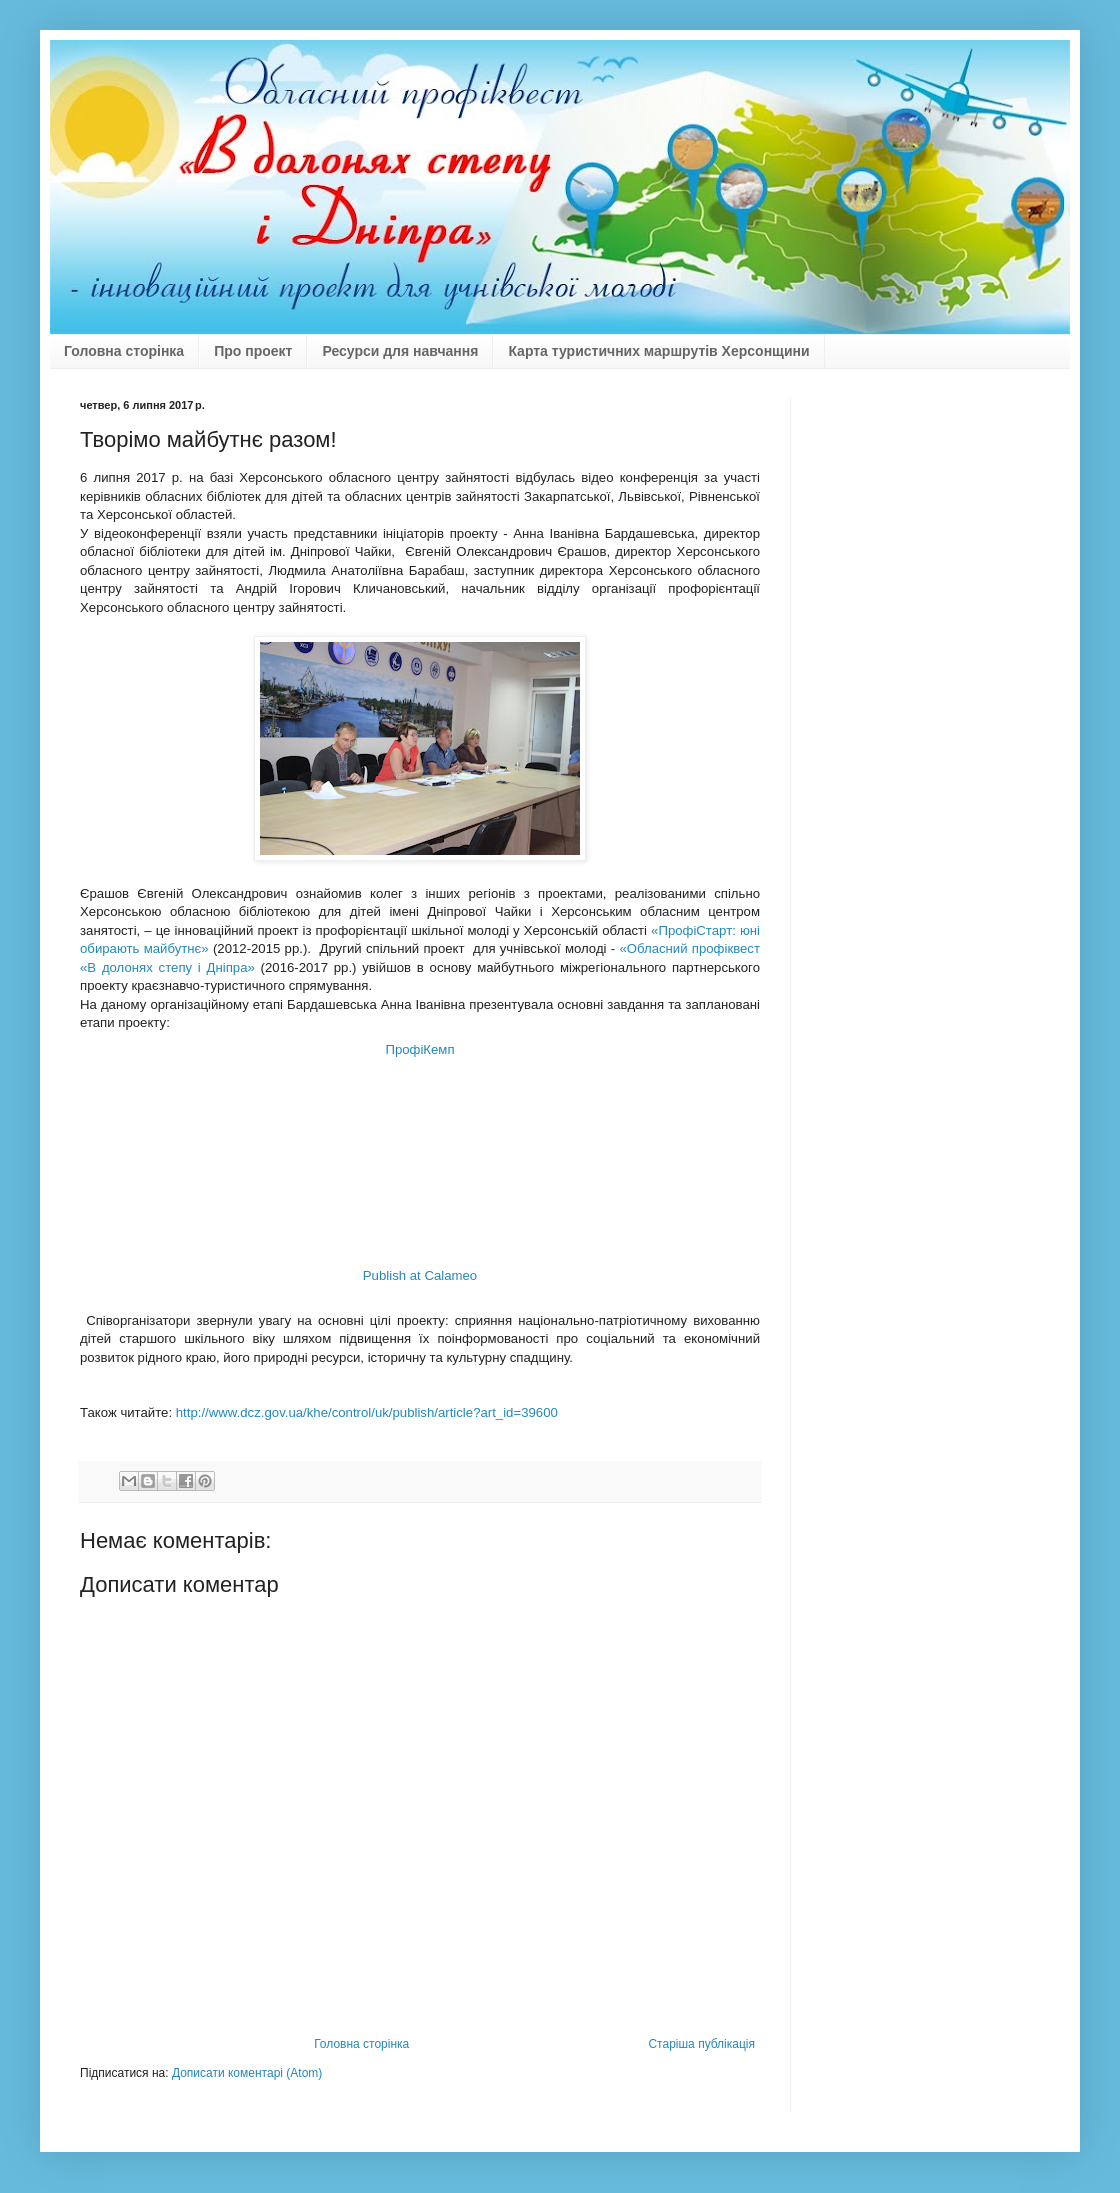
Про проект (253, 351)
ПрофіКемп (419, 1049)
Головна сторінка (124, 351)
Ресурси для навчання (400, 351)
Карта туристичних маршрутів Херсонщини (658, 351)
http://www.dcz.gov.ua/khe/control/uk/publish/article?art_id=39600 (367, 1412)
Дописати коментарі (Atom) (247, 2073)
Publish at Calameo (420, 1275)
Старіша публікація (701, 2044)
